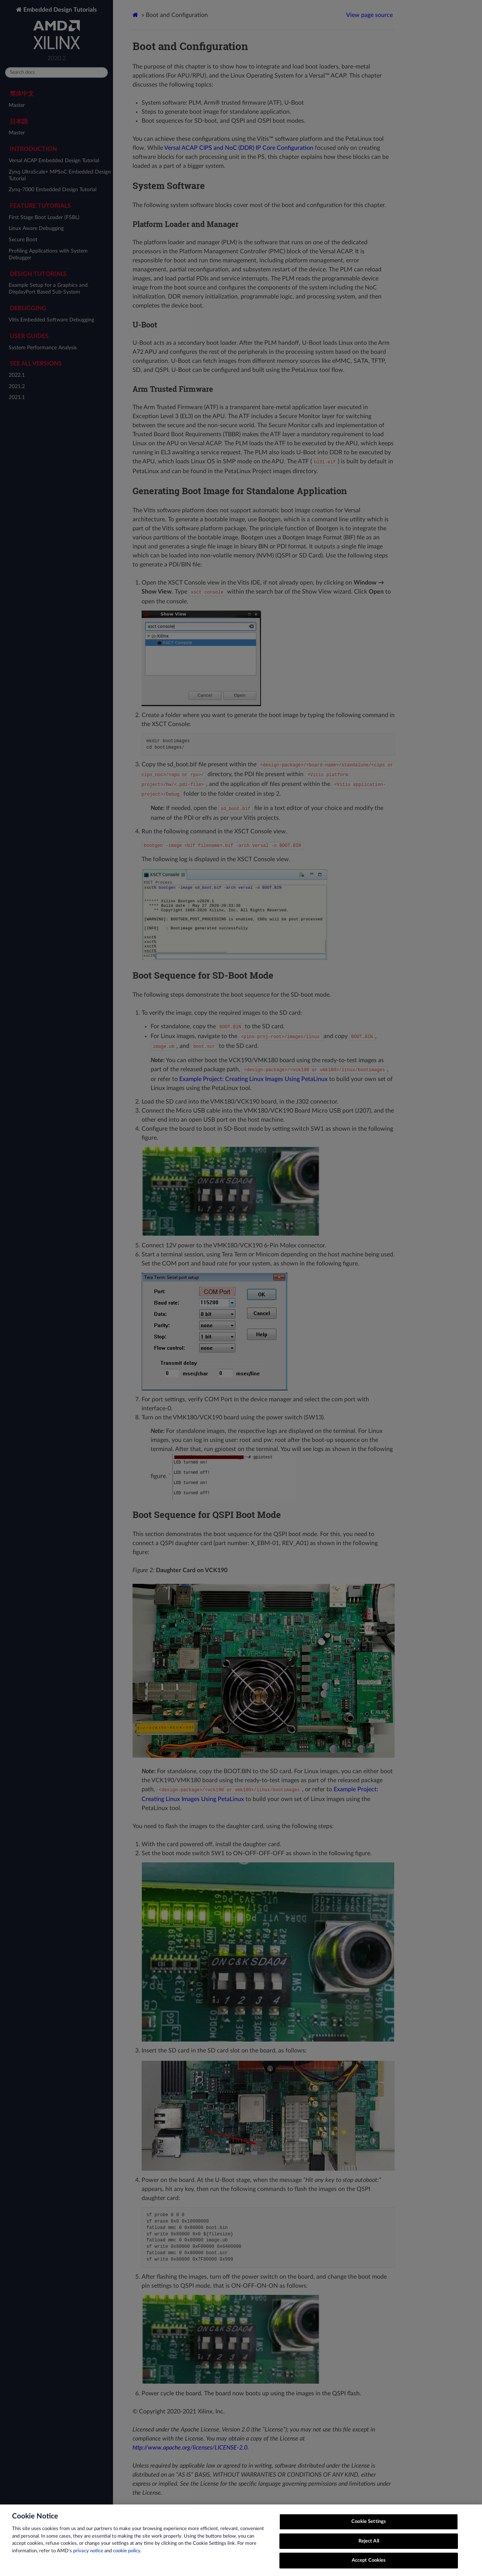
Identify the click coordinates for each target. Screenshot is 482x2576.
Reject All (368, 2543)
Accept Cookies (369, 2563)
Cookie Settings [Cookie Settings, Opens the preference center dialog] (368, 2523)
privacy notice (88, 2553)
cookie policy (126, 2553)
